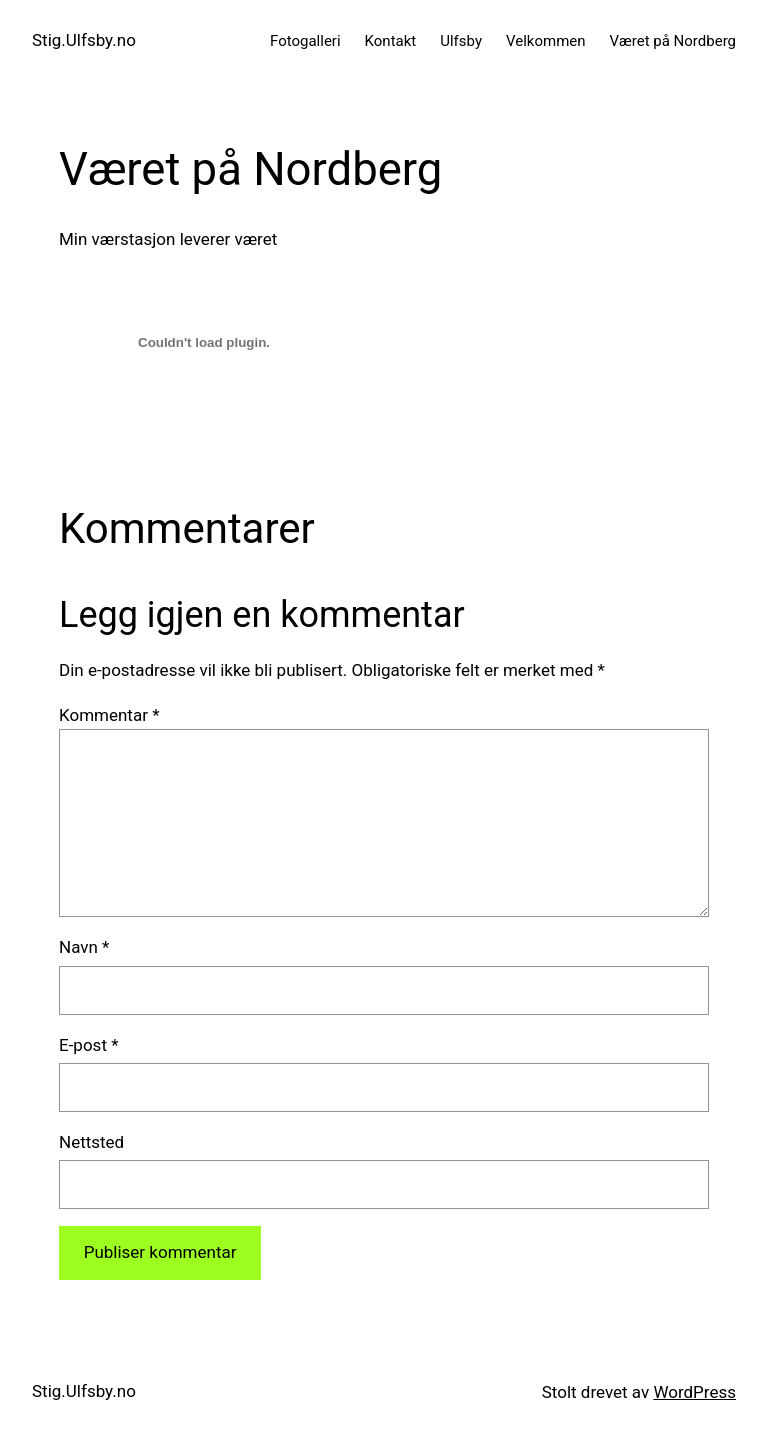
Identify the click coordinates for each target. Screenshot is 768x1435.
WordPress (694, 1392)
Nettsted (91, 1142)
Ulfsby (461, 41)
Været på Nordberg (673, 41)
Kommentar (109, 715)
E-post (88, 1045)
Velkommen (546, 41)
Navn (84, 947)
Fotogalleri (305, 41)
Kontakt (391, 41)
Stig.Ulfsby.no (84, 40)
